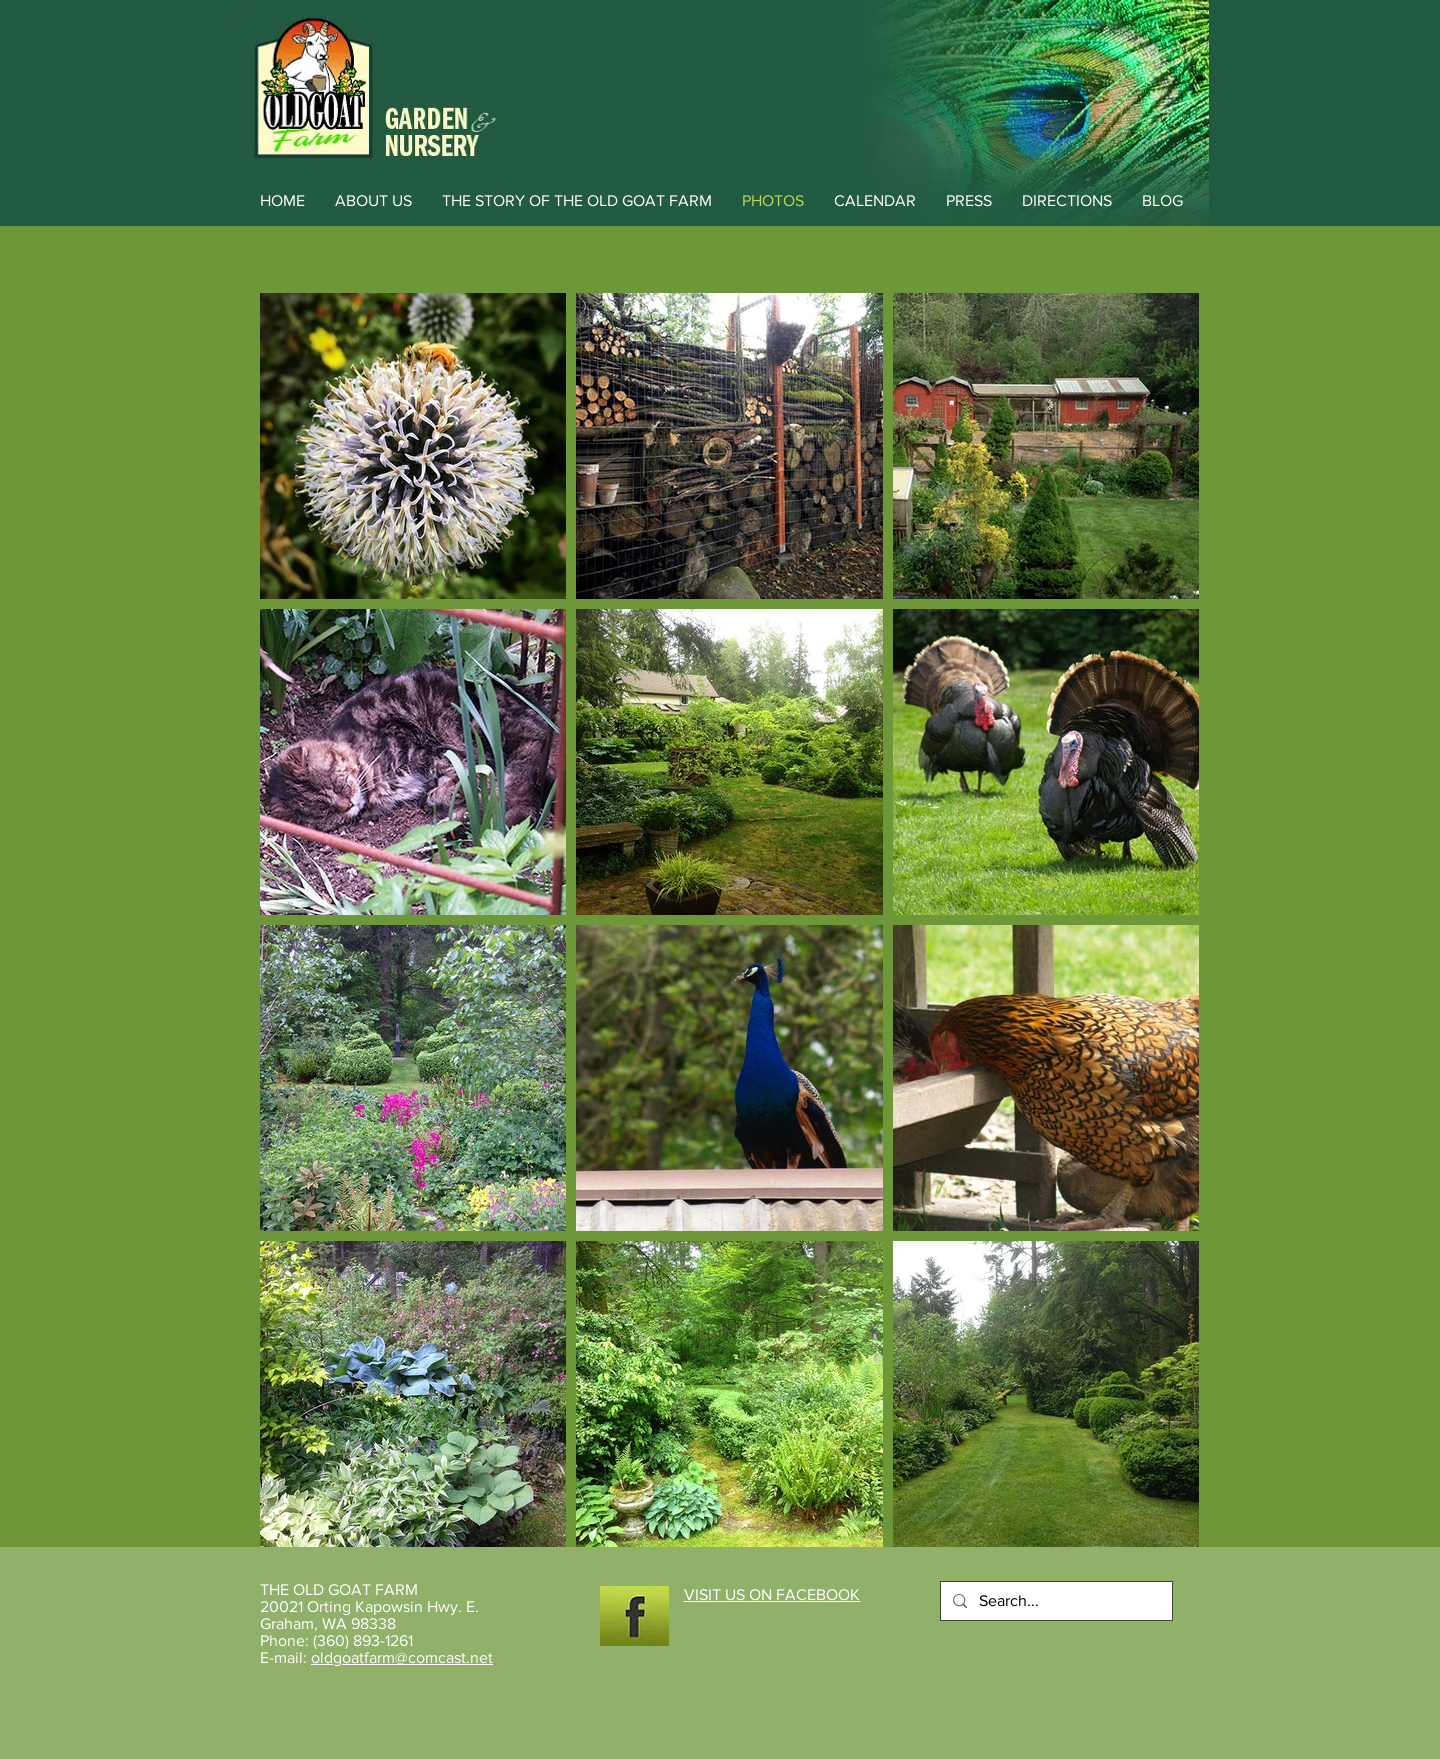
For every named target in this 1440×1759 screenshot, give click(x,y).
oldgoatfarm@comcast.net (402, 1657)
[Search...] (1054, 1601)
